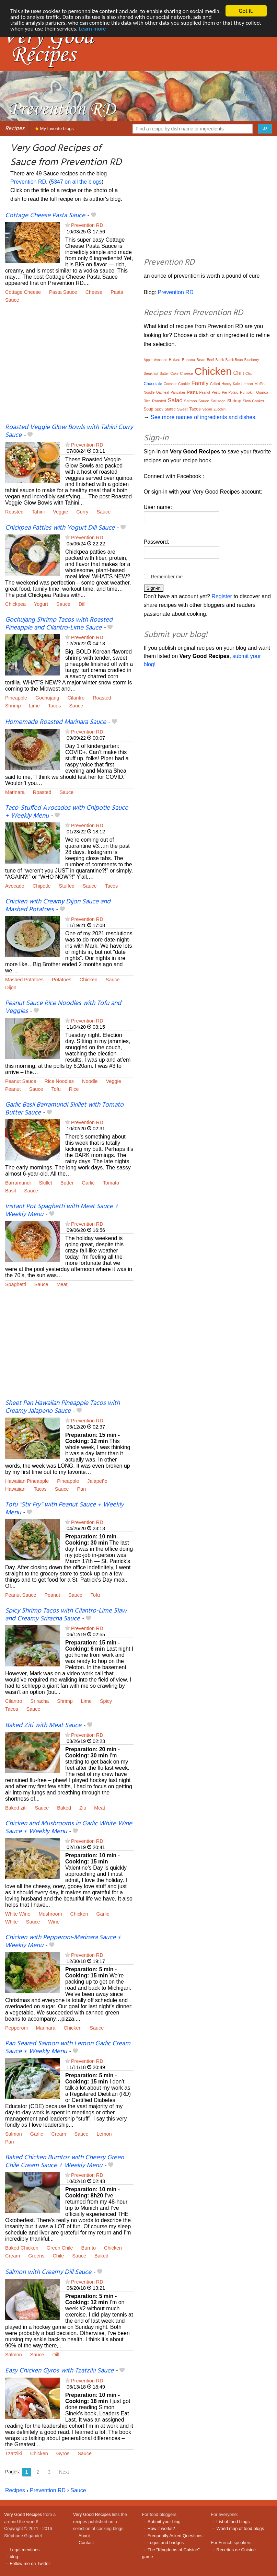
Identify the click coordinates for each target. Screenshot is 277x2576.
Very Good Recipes (23, 2514)
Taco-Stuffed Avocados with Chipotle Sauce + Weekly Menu (66, 812)
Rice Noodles (59, 1081)
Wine (54, 1922)
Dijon (10, 987)
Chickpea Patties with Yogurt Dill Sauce (60, 528)
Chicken (88, 979)
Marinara (15, 792)
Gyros (62, 2453)
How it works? (161, 2528)
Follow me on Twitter (30, 2563)
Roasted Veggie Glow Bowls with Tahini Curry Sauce (69, 431)
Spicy (106, 1701)
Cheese (94, 292)
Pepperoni (16, 2028)
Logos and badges (166, 2542)
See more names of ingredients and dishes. (204, 417)
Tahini (38, 512)
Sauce (12, 300)
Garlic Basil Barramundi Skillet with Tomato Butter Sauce (64, 1109)
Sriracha (40, 1701)
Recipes (14, 128)
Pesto (216, 392)
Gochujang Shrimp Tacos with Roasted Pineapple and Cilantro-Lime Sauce (59, 624)
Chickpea (15, 604)
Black (220, 360)
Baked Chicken (21, 2248)
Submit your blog (164, 2521)
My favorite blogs (54, 128)
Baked (64, 1808)
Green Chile (60, 2248)
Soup (148, 409)
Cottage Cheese (23, 292)
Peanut (13, 1089)
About (84, 2535)
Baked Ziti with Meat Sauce (43, 1725)
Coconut (170, 384)
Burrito (88, 2248)
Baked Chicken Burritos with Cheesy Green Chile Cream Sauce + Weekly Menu (64, 2161)
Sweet (182, 409)
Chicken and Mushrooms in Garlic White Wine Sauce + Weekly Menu (68, 1827)
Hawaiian (15, 1489)
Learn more (92, 28)
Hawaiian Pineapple (27, 1481)
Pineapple (16, 698)
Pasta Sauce (63, 292)
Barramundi (18, 1183)
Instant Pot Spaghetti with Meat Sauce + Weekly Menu (61, 1210)
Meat (62, 1284)
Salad (175, 400)
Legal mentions (24, 2549)
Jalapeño (97, 1481)
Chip (249, 374)
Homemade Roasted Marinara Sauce (55, 722)
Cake (174, 374)
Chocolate (153, 383)
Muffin (259, 384)
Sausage (218, 401)
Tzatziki (13, 2453)
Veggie (60, 512)
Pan (81, 1489)
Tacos (54, 705)
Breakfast (151, 374)
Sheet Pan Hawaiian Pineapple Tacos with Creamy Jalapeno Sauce (62, 1407)
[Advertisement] (69, 368)
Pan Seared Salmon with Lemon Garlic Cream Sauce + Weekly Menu (67, 2047)
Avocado (14, 886)
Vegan (207, 409)
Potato (234, 392)
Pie (224, 392)
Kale (236, 384)
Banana (188, 360)
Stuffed (66, 886)
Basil (10, 1190)
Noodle (90, 1081)
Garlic (88, 1183)
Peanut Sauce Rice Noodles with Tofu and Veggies (63, 1007)
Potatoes (61, 979)
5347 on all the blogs (76, 182)
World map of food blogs (240, 2528)
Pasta (117, 292)
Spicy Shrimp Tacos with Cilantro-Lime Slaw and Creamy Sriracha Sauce (66, 1615)
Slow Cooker (253, 401)
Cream (58, 2134)
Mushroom (50, 1914)
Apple (148, 360)
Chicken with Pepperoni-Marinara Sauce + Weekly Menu (63, 1941)
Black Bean (234, 360)
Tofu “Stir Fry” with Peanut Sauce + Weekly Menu (64, 1509)
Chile (58, 2256)
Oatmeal (162, 392)
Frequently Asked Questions (175, 2535)
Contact (86, 2542)
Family (199, 383)
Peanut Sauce (20, 1081)
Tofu (55, 1089)
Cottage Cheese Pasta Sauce (45, 215)
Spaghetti (15, 1284)
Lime (34, 705)
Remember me (167, 576)
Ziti (82, 1808)
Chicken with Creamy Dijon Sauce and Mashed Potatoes (58, 906)
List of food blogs (233, 2521)
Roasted (14, 512)
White (11, 1922)
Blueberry (251, 360)
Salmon (13, 2134)
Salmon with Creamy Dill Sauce (48, 2272)
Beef (210, 360)
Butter (66, 1183)
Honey (226, 384)
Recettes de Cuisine (236, 2549)
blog (14, 2556)
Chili (238, 373)
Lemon (104, 2134)
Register (221, 596)
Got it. (246, 10)
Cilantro (76, 698)
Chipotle (42, 886)
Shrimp (13, 705)
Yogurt (41, 604)
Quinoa (262, 392)
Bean (201, 360)
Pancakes (178, 392)
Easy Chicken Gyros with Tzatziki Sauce (59, 2371)
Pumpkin (247, 392)
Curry (82, 512)
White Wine (18, 1914)
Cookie (184, 384)
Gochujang (47, 698)
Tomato (111, 1183)
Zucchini (219, 409)
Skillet (45, 1183)
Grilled (215, 384)
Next (64, 2472)
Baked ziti (15, 1808)
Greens (36, 2256)
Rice (74, 1089)
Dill (82, 604)
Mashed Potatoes (24, 979)
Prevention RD (28, 182)
